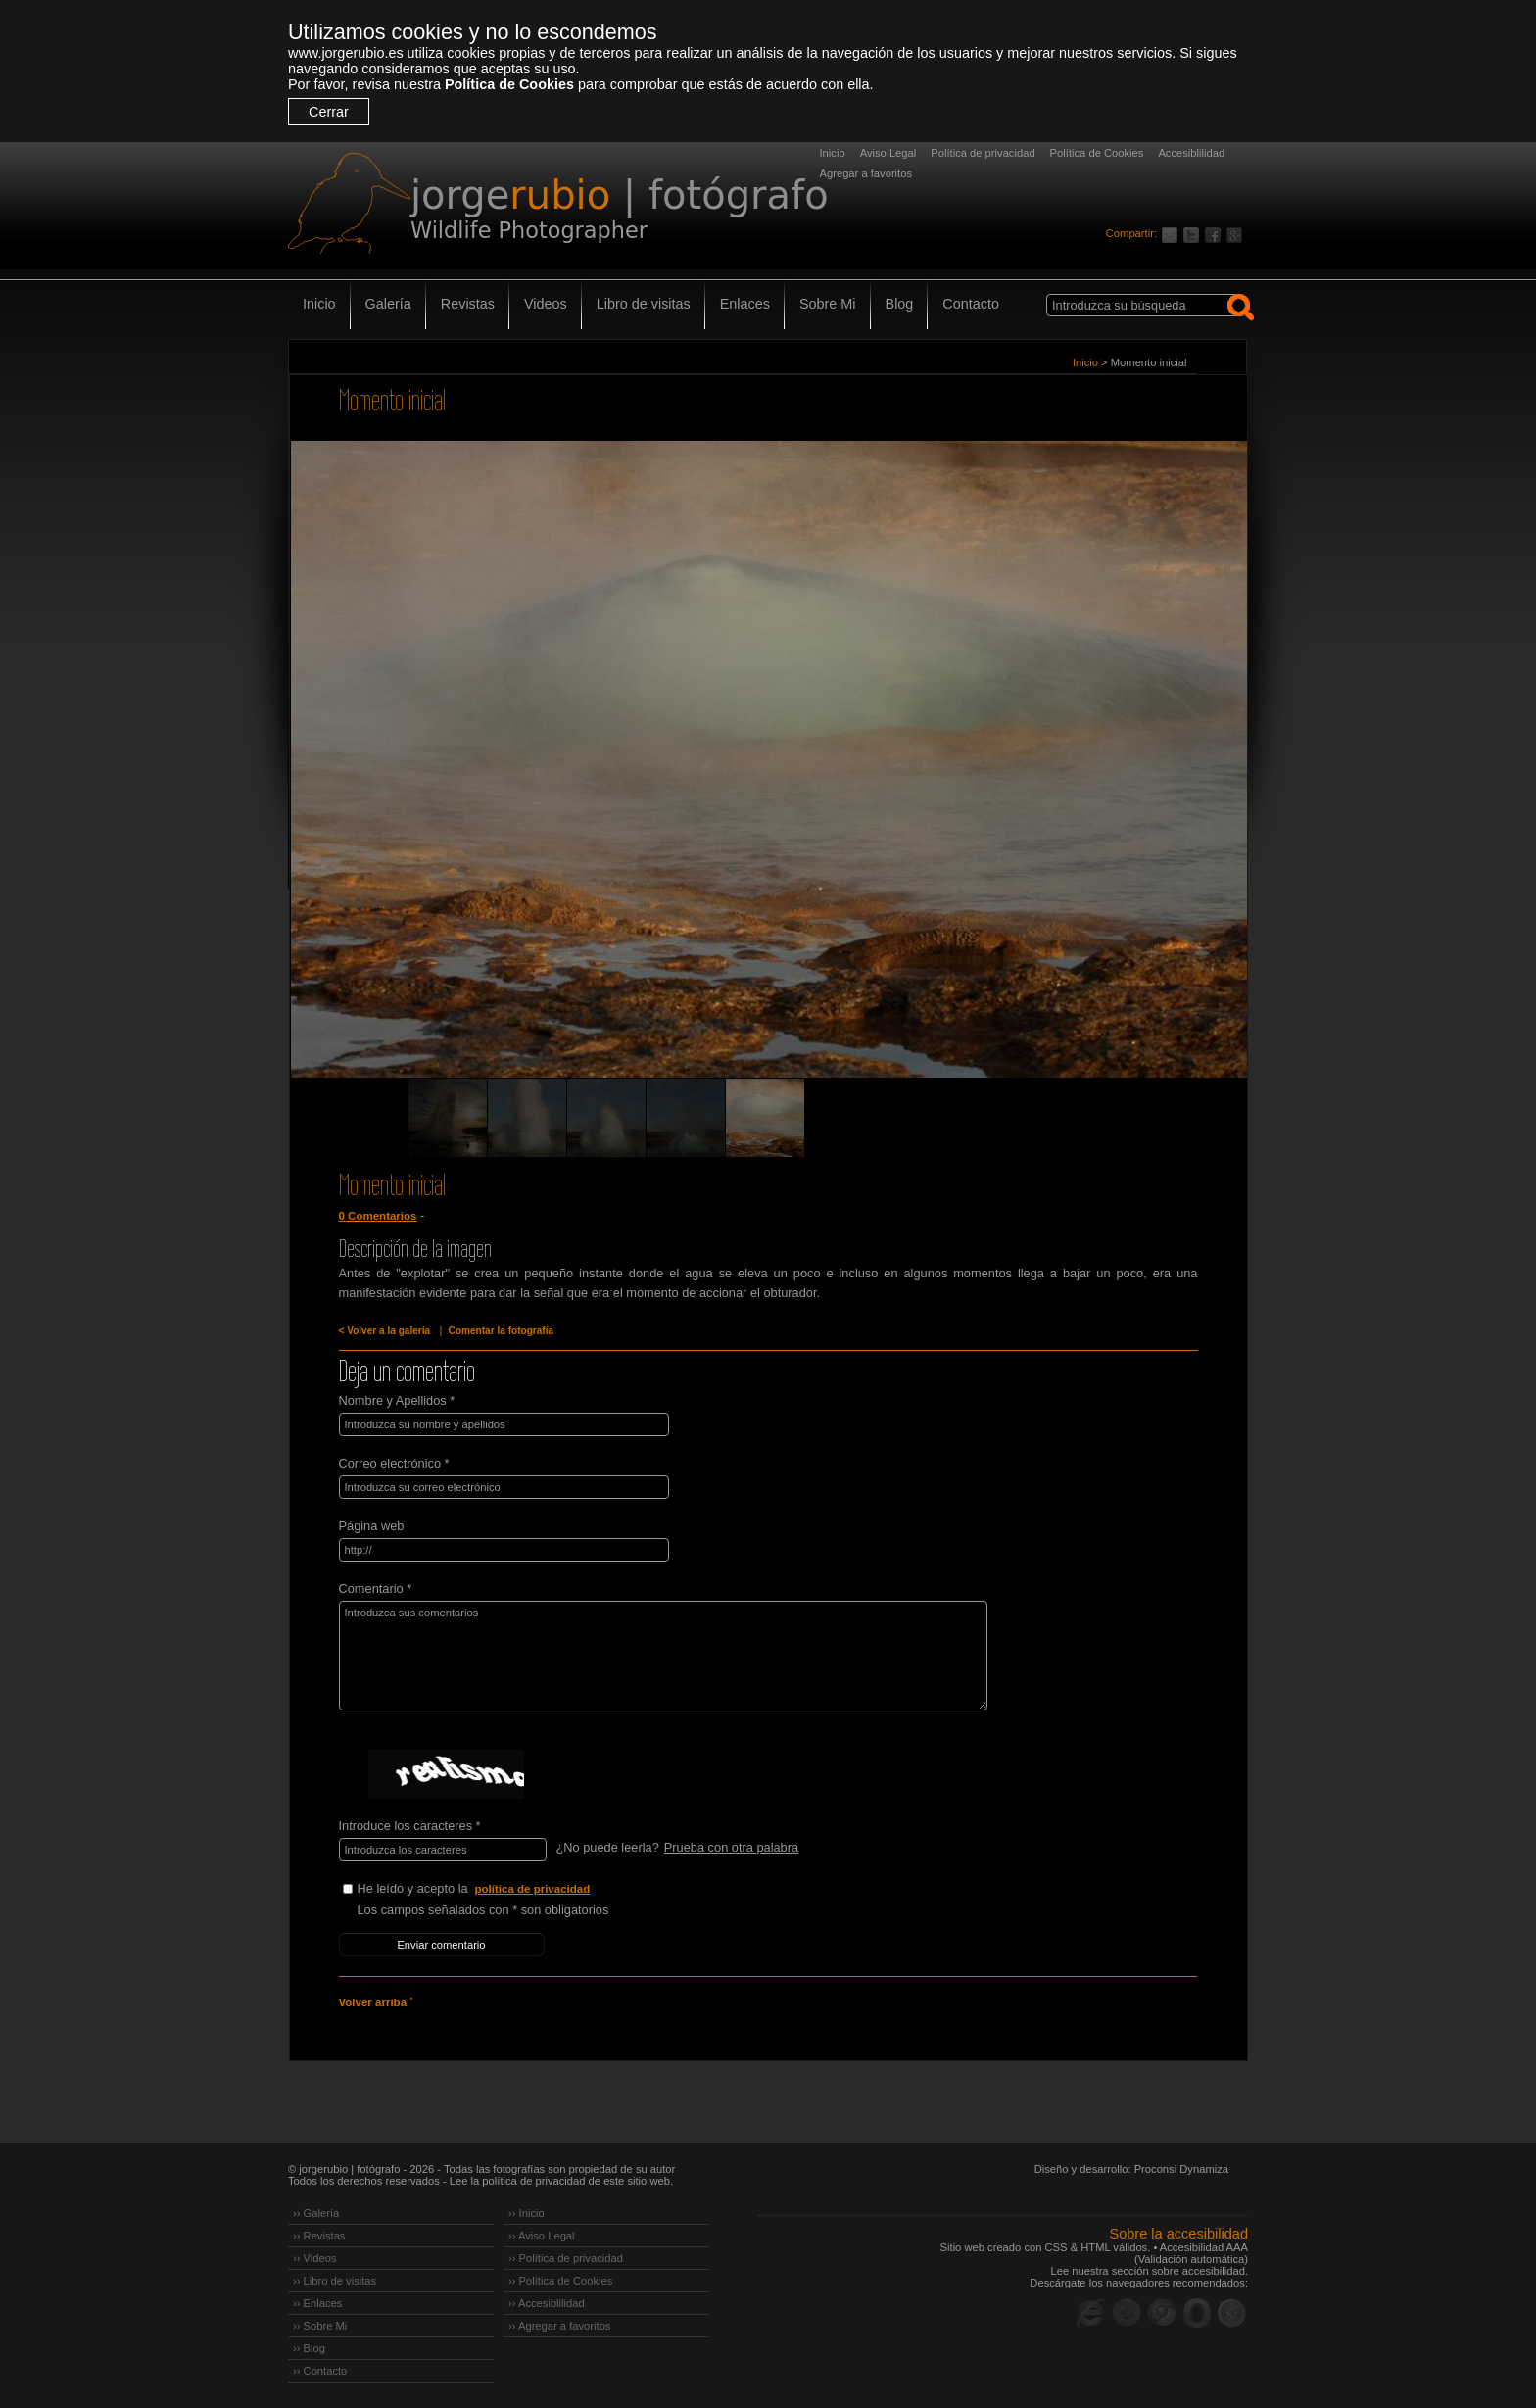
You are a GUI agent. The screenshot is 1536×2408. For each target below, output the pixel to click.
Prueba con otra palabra (731, 1847)
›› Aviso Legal (541, 2235)
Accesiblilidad (1191, 153)
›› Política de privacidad (565, 2258)
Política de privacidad (982, 153)
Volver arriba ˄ (376, 2002)
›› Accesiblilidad (546, 2303)
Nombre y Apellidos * (397, 1400)
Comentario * (375, 1588)
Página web (372, 1525)
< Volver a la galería (385, 1330)
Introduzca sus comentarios (663, 1655)
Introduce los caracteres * (410, 1825)
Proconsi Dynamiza (1181, 2169)
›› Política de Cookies (560, 2281)
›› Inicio (526, 2213)
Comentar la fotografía (501, 1330)
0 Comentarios (378, 1216)
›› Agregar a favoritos (559, 2326)
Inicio (832, 153)
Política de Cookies (509, 84)
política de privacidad (533, 1889)
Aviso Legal (888, 153)
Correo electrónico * (394, 1463)
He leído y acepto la (504, 1889)
